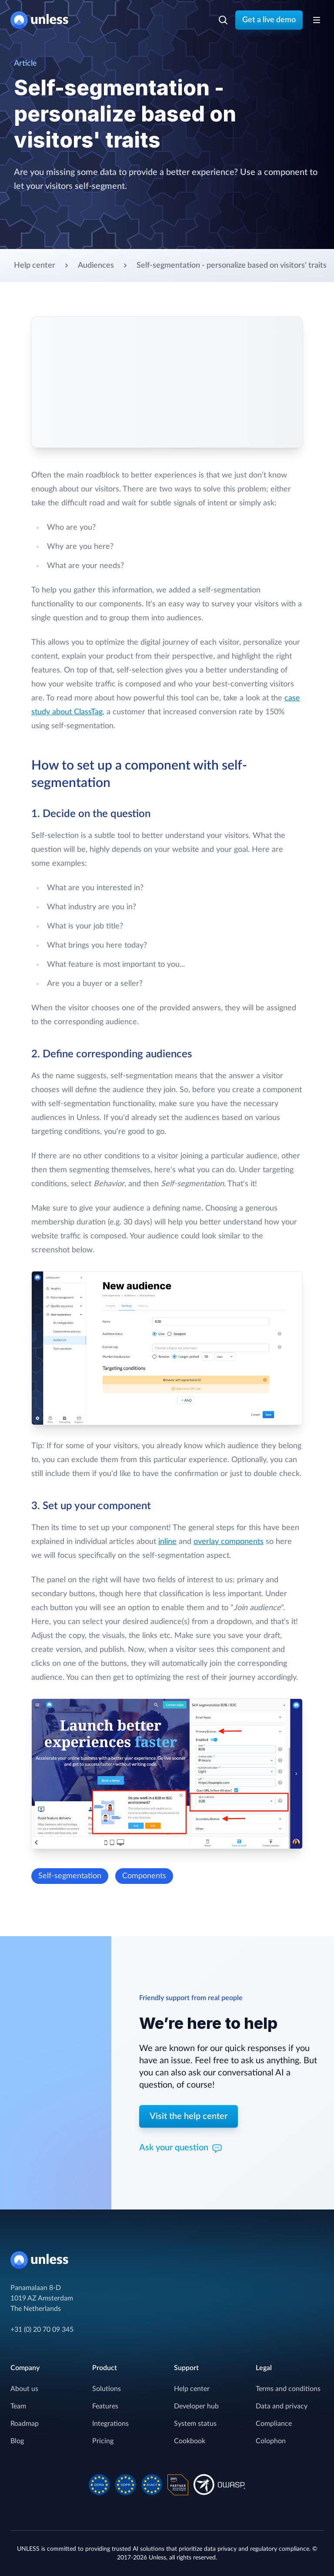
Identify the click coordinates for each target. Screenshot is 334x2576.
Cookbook (189, 2441)
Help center (34, 265)
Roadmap (24, 2423)
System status (195, 2423)
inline (167, 1542)
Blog (17, 2441)
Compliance (274, 2423)
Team (18, 2406)
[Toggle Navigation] (317, 20)
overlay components (229, 1542)
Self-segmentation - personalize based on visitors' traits (232, 265)
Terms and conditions (288, 2388)
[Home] (43, 20)
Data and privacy (281, 2406)
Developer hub (196, 2406)
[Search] (223, 20)
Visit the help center (188, 2116)
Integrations (110, 2423)
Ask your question (180, 2148)
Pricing (103, 2441)
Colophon (271, 2441)
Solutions (106, 2388)
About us (24, 2388)
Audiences (96, 265)
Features (105, 2406)
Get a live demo (269, 20)
